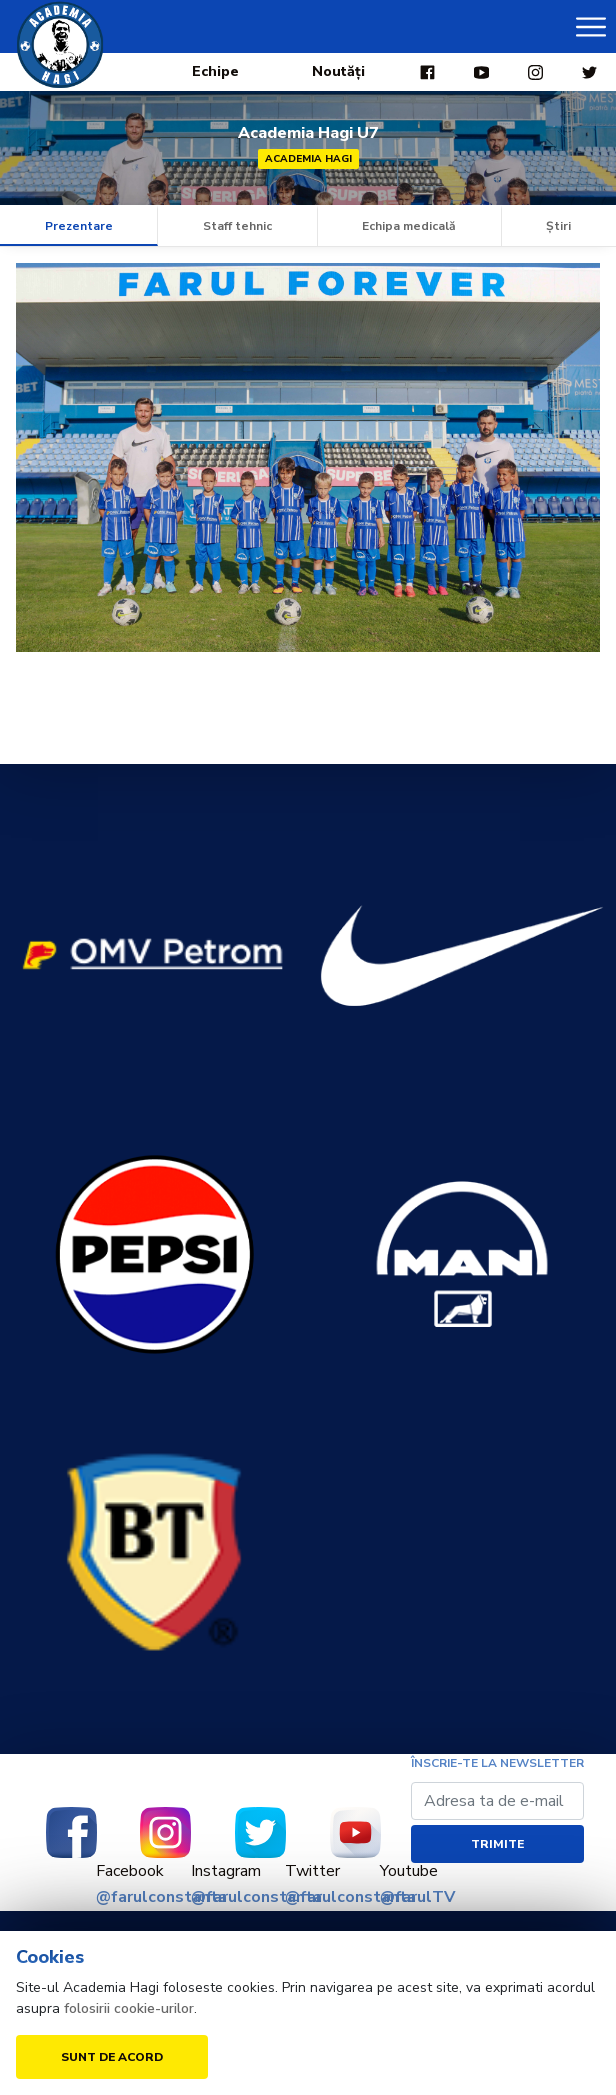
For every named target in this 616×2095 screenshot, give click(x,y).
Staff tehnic (237, 226)
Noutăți (338, 71)
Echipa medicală (409, 226)
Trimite (497, 1844)
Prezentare (79, 226)
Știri (558, 226)
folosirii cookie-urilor (129, 2008)
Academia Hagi (308, 159)
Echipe (215, 71)
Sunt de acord (112, 2057)
